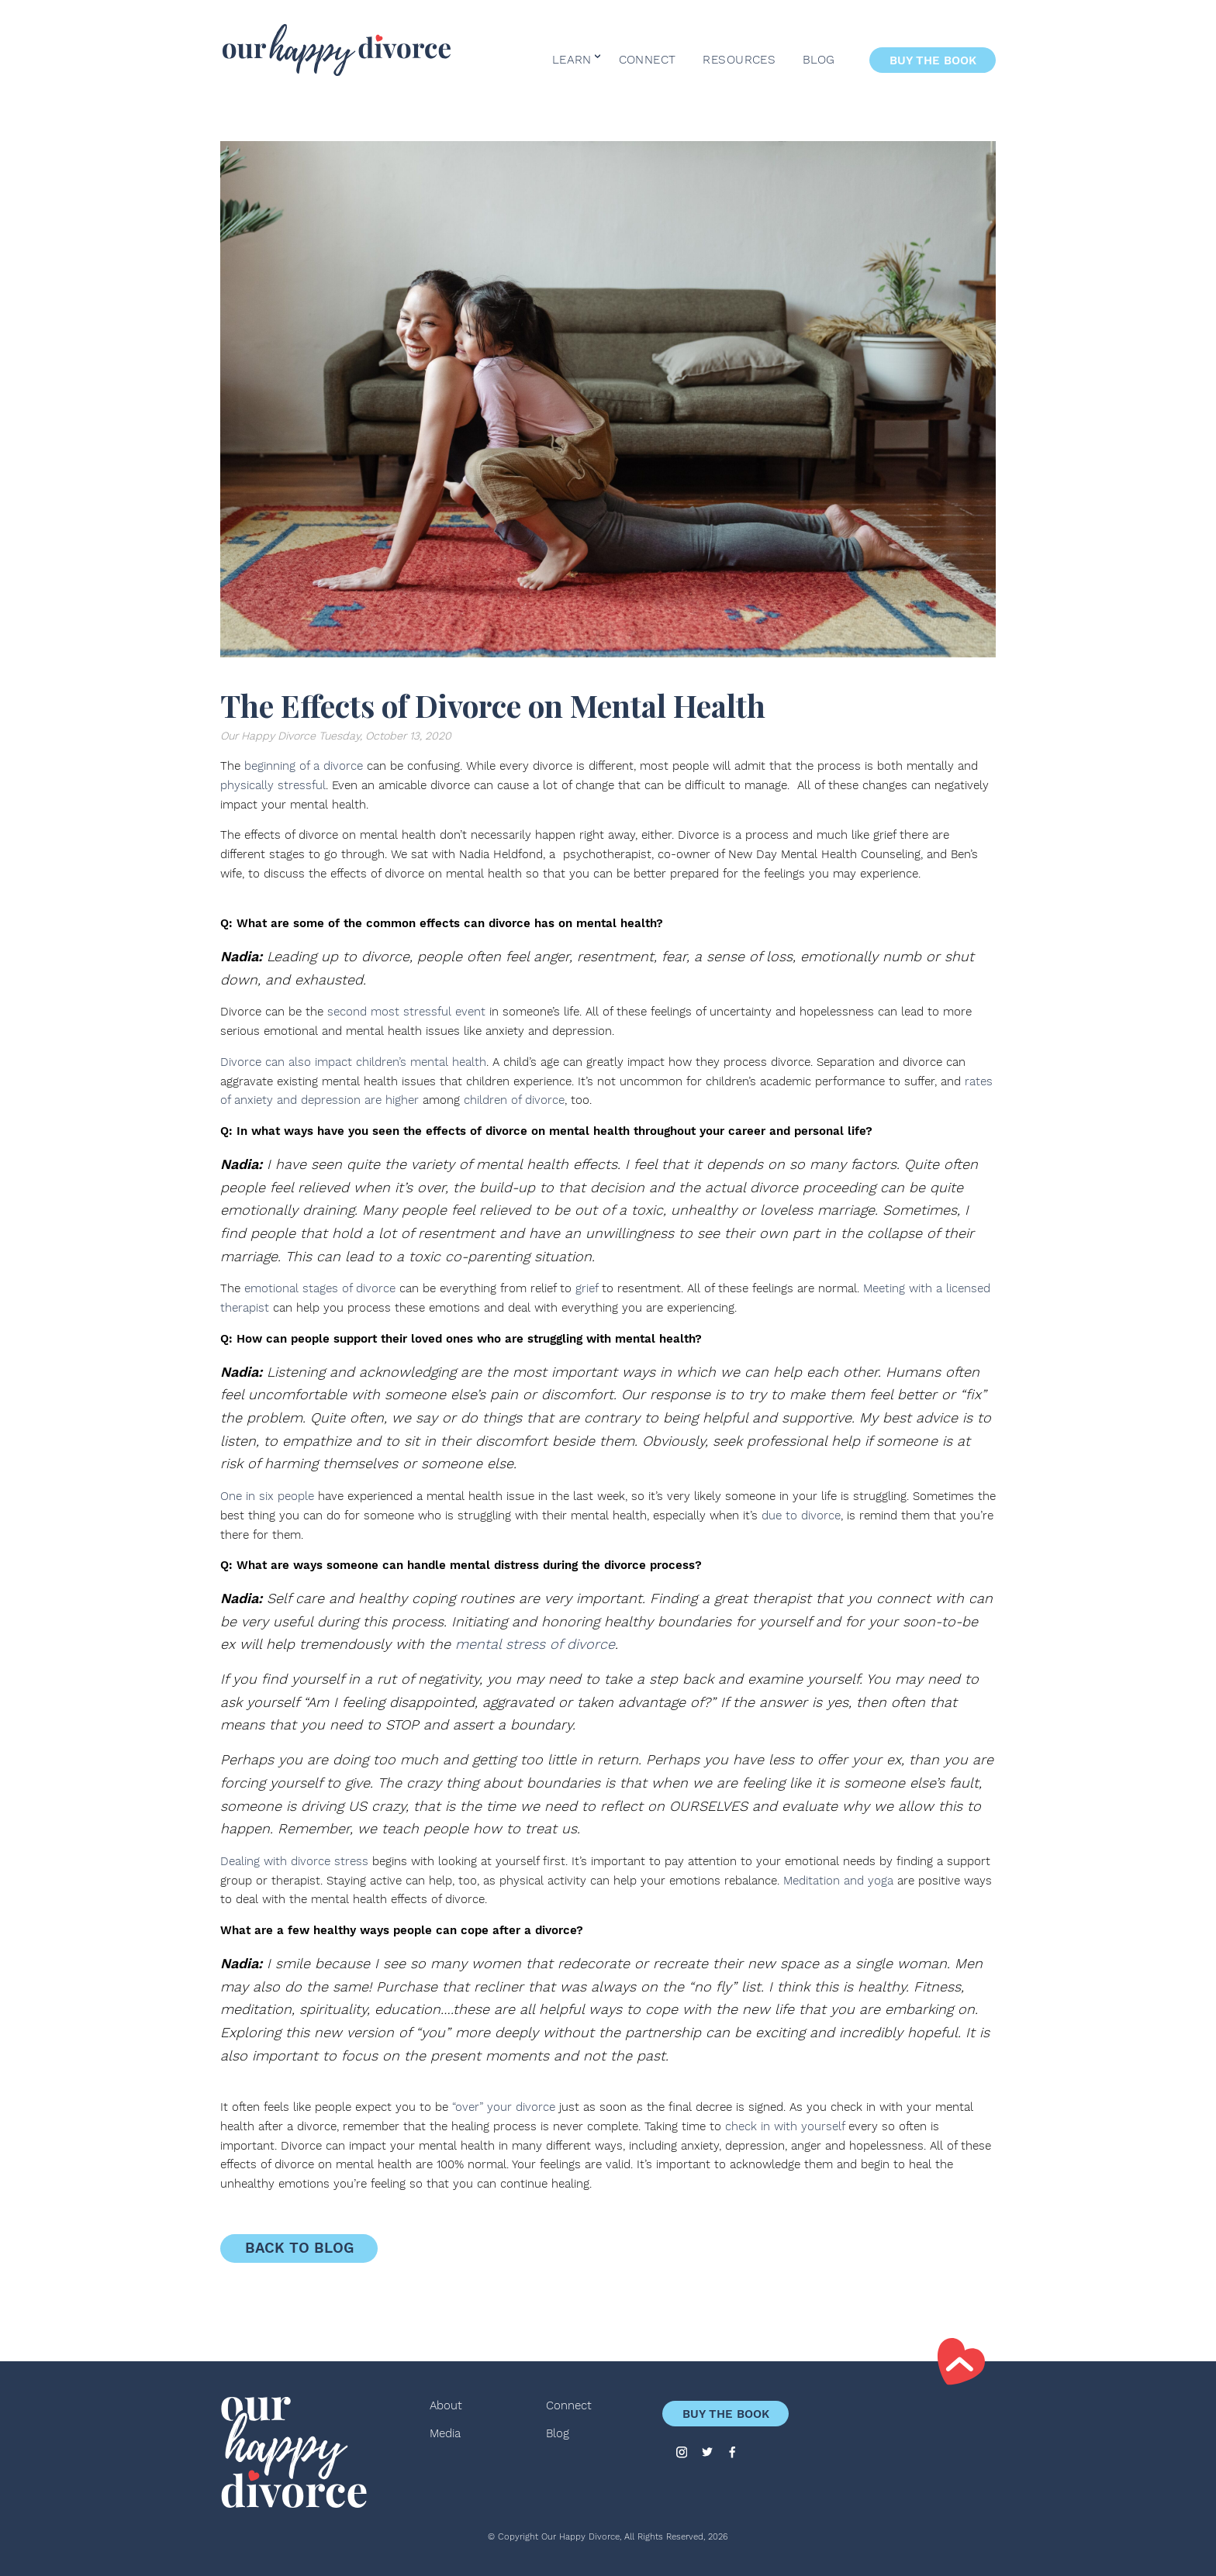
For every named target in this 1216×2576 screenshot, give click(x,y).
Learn (572, 60)
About (446, 2406)
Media (445, 2434)
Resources (739, 60)
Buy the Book (933, 60)
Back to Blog (299, 2248)
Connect (647, 60)
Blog (819, 60)
